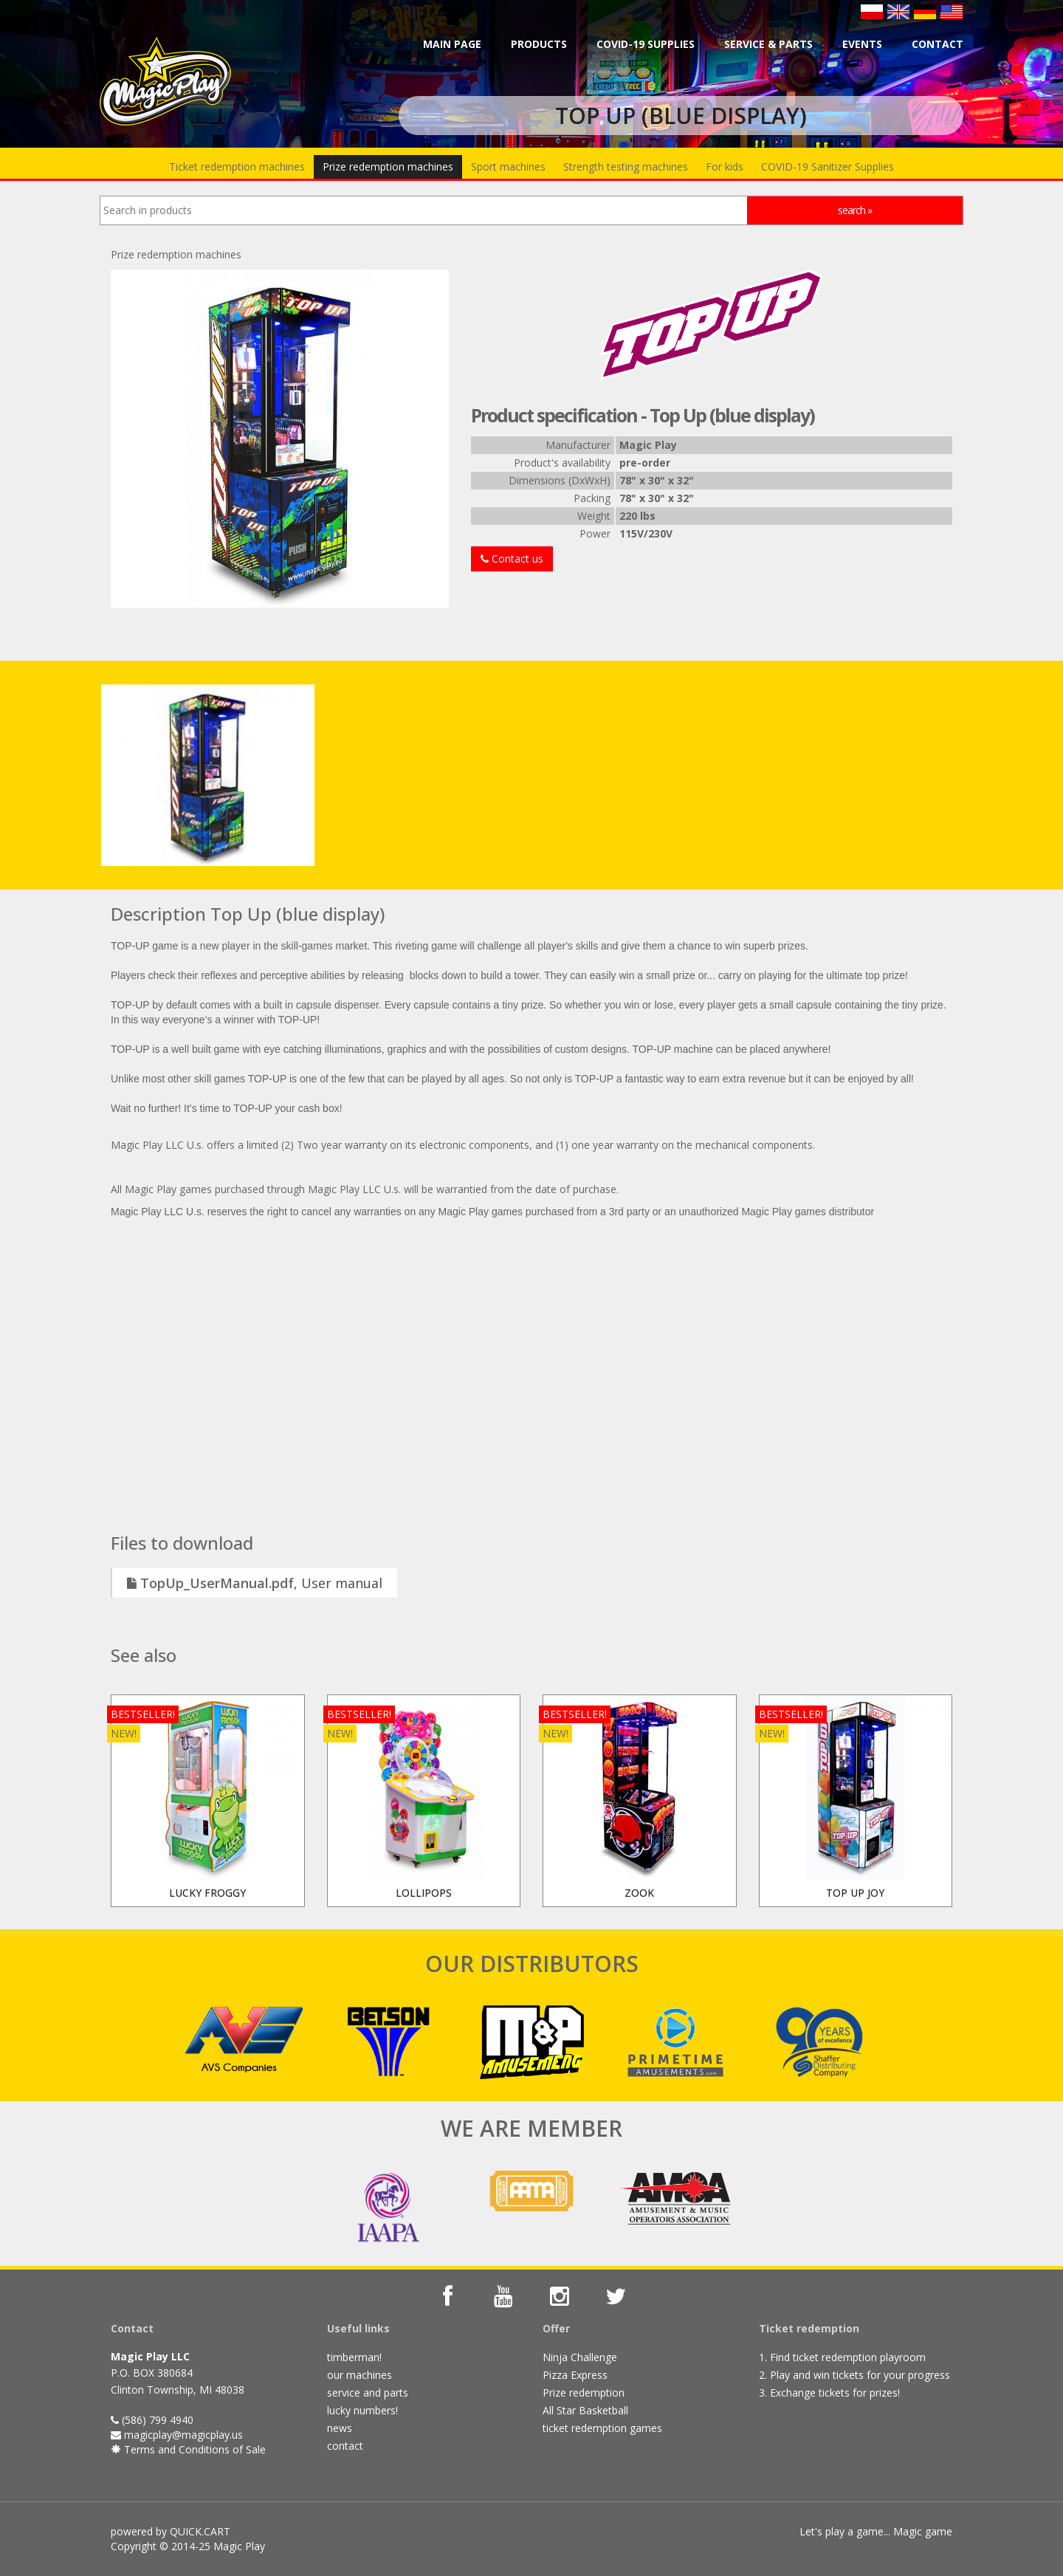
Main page (452, 44)
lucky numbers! (362, 2410)
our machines (359, 2375)
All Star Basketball (585, 2410)
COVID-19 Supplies (645, 44)
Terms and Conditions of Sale (193, 2449)
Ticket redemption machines (237, 166)
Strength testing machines (625, 166)
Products (539, 44)
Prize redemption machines (388, 166)
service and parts (367, 2393)
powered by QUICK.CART (170, 2531)
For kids (724, 166)
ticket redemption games (602, 2428)
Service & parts (768, 44)
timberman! (354, 2357)
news (339, 2428)
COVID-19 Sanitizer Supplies (827, 166)
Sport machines (508, 166)
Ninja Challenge (580, 2357)
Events (862, 44)
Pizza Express (575, 2375)
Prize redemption (584, 2393)
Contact (937, 44)
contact (345, 2446)
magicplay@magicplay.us (183, 2435)
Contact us (512, 559)
